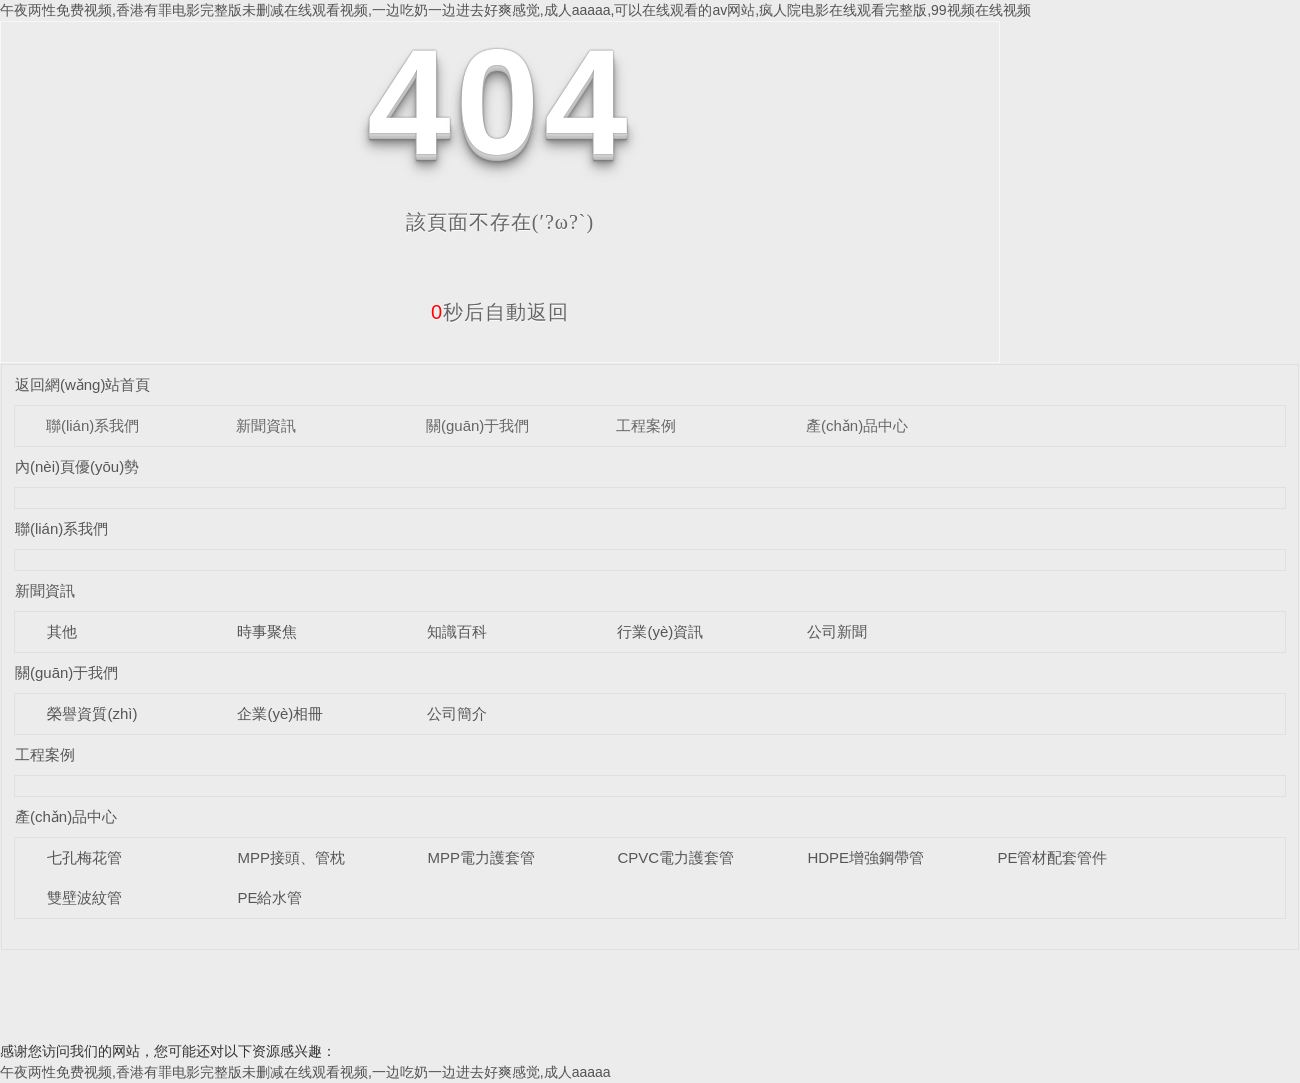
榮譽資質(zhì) (92, 713)
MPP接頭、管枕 (291, 857)
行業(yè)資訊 (660, 631)
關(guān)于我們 (477, 425)
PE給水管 (269, 897)
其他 (62, 631)
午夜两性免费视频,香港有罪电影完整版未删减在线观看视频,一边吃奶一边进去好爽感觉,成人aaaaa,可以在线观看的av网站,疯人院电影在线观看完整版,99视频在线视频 (515, 10)
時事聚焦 (267, 631)
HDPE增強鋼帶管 (865, 857)
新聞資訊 (266, 425)
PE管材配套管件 (1052, 857)
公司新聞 (837, 631)
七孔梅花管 (84, 857)
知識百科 (457, 631)
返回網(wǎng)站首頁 (83, 384)
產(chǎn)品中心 (857, 425)
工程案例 (646, 425)
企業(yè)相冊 (280, 713)
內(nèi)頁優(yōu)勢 (77, 466)
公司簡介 (457, 713)
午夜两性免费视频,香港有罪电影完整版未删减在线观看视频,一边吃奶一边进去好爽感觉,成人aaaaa (305, 1072)
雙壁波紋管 (84, 897)
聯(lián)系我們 (92, 425)
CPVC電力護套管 (675, 857)
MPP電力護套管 (481, 857)
